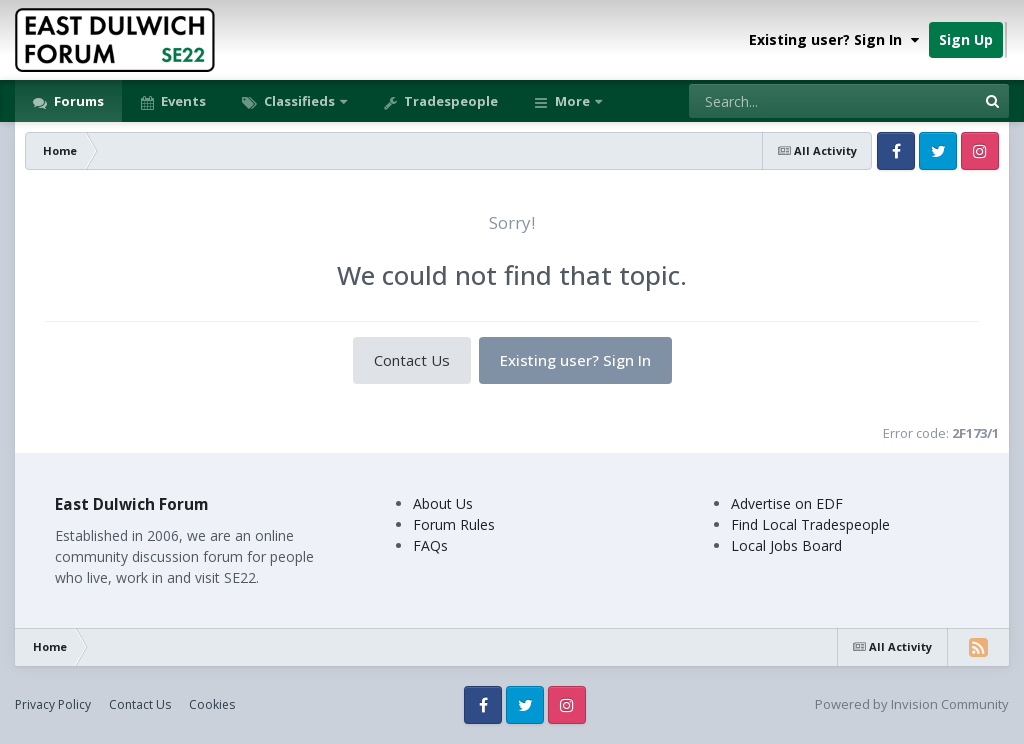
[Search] (780, 101)
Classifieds (299, 101)
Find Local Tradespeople (810, 524)
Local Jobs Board (786, 545)
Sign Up (966, 39)
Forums (77, 101)
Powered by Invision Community (912, 704)
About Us (443, 503)
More (572, 101)
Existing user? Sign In (834, 40)
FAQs (430, 545)
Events (182, 101)
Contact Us (412, 360)
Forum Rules (454, 524)
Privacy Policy (53, 704)
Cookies (212, 704)
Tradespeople (449, 101)
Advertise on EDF (787, 503)
